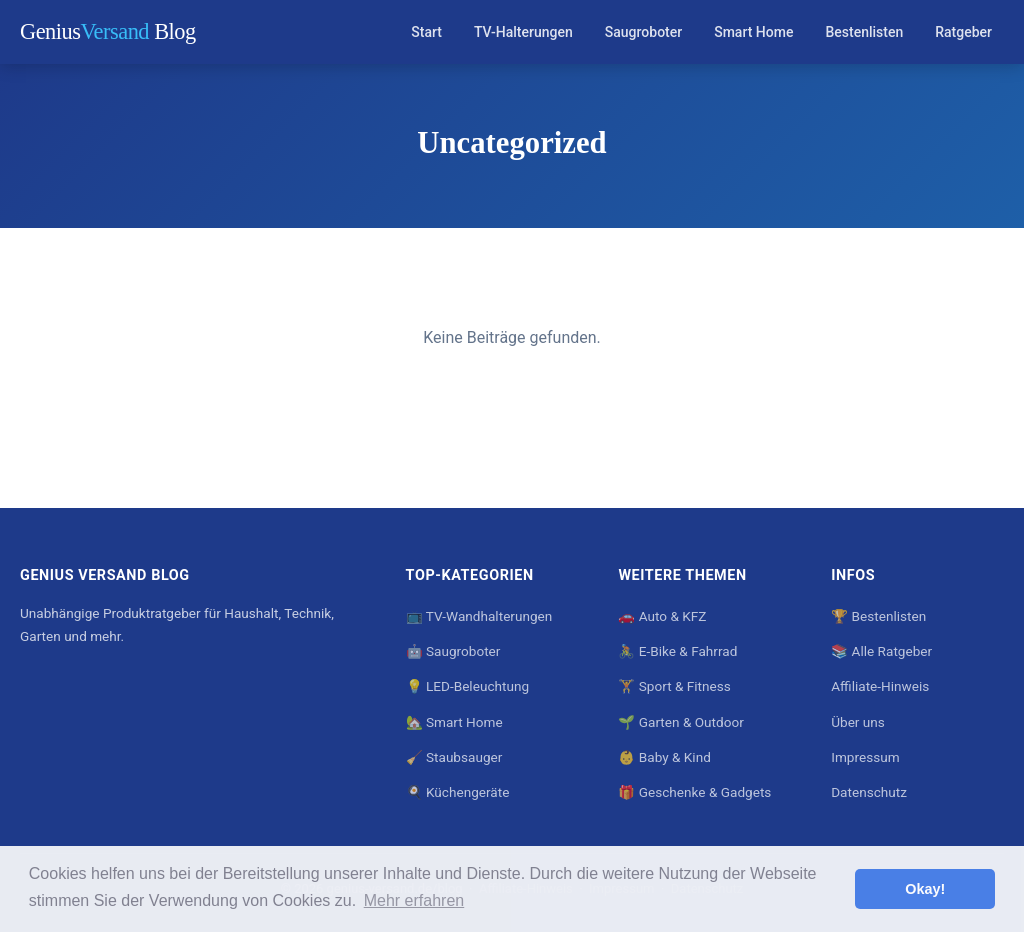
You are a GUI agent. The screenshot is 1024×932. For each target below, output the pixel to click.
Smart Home (753, 32)
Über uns (858, 722)
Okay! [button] (925, 889)
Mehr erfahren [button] (414, 900)
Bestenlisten (864, 32)
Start (426, 32)
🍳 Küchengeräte (458, 792)
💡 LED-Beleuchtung (467, 686)
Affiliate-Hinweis (880, 686)
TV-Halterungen (523, 32)
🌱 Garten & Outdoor (680, 722)
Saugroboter (643, 32)
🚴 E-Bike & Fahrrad (677, 651)
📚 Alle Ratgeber (881, 651)
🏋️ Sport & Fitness (674, 686)
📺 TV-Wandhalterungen (479, 616)
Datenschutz (869, 792)
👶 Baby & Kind (664, 757)
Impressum (865, 757)
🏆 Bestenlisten (878, 616)
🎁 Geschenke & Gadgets (694, 792)
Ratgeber (963, 32)
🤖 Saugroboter (453, 651)
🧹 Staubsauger (454, 757)
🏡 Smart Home (454, 722)
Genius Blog (108, 31)
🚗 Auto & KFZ (662, 616)
